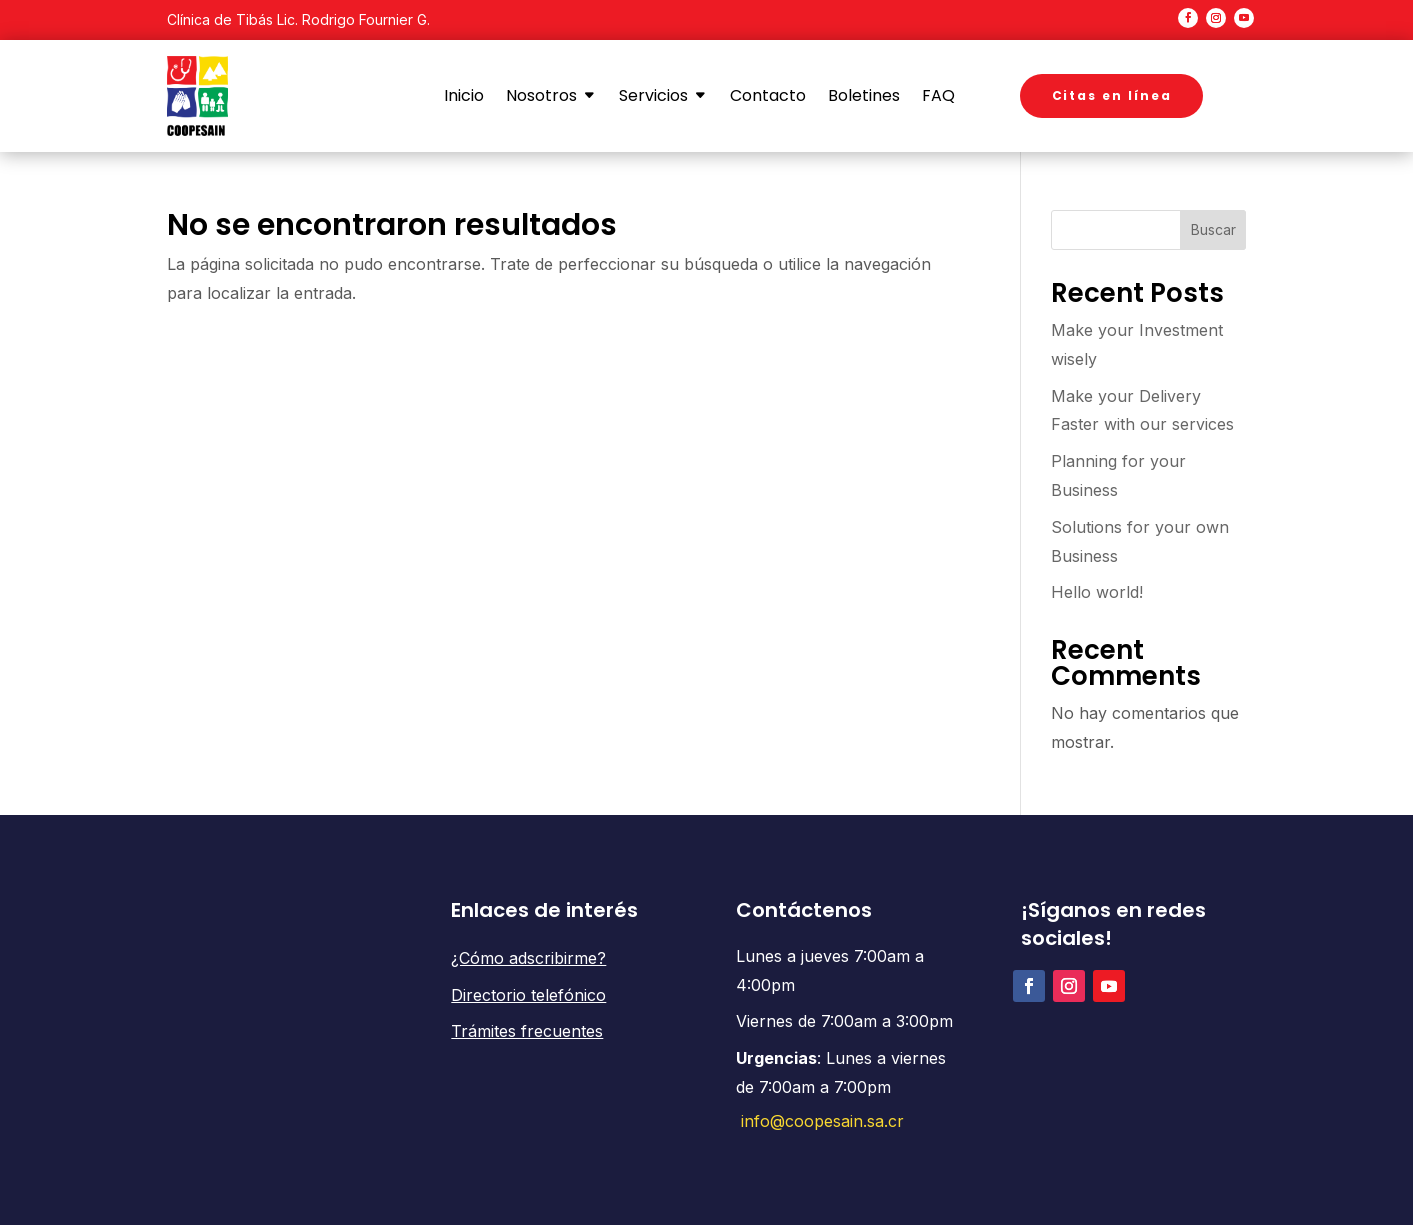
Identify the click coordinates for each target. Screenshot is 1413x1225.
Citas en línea (1112, 95)
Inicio (464, 96)
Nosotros (541, 96)
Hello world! (1097, 592)
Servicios (653, 96)
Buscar (1213, 229)
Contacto (768, 96)
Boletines (864, 96)
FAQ (938, 96)
